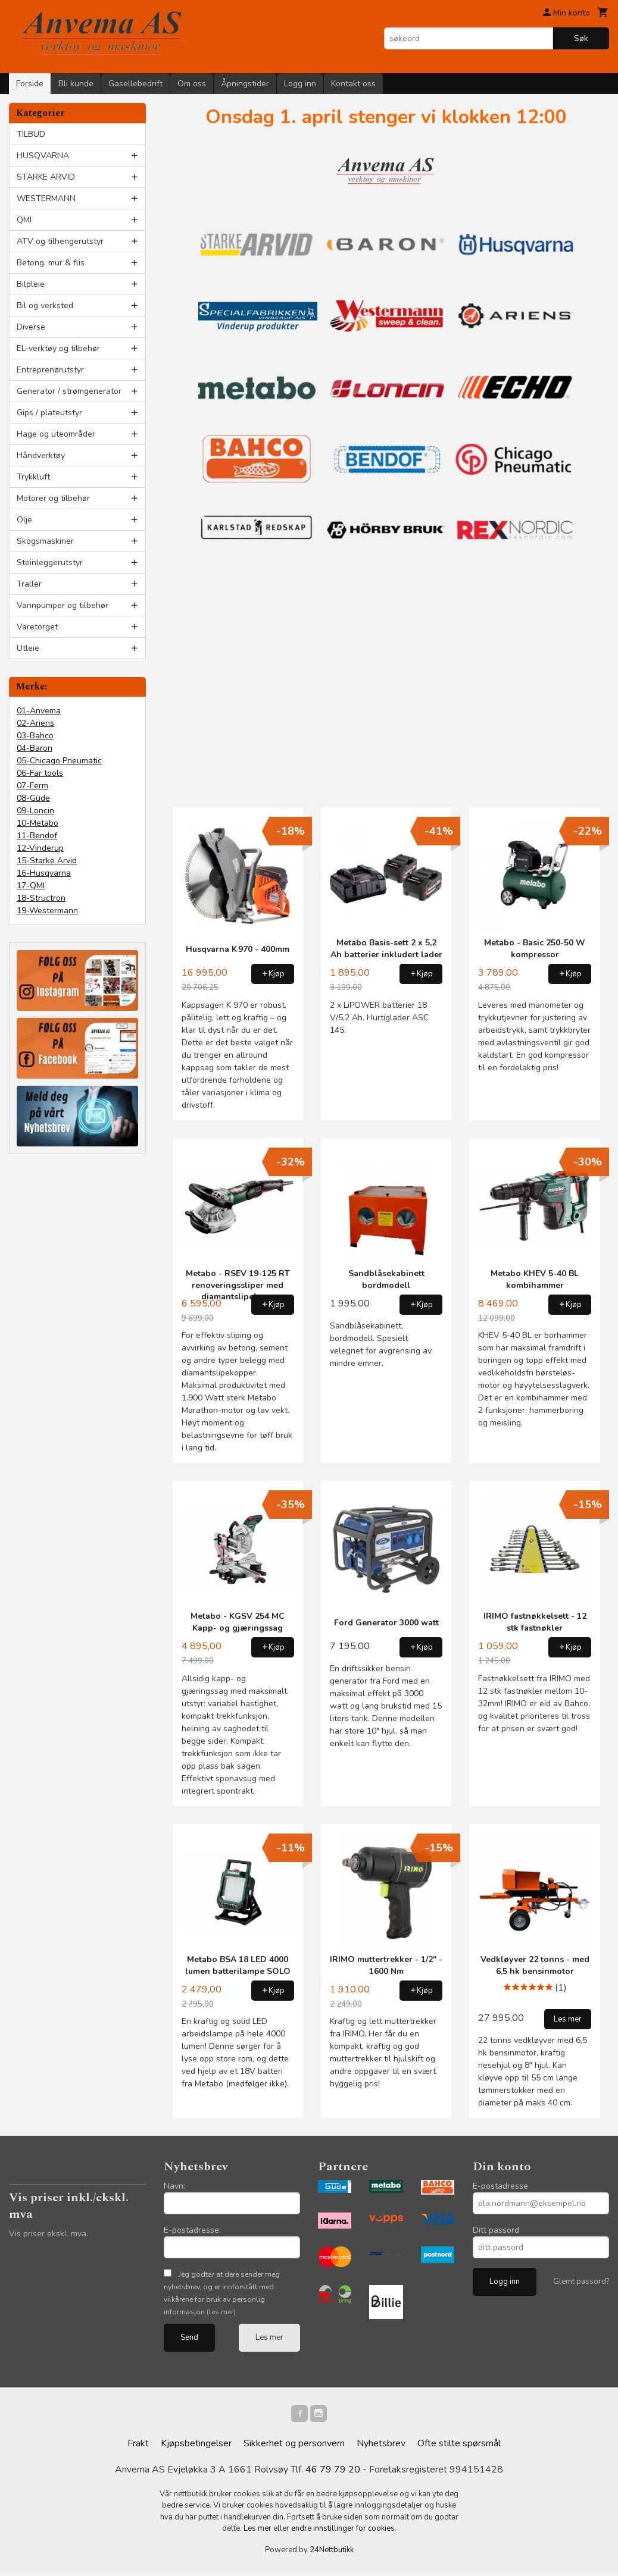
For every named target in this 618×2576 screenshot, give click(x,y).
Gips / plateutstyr (49, 412)
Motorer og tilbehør (53, 498)
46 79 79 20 (332, 2471)
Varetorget (37, 626)
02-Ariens (35, 723)
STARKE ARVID (46, 177)
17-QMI (31, 885)
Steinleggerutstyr (50, 562)
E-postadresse (500, 2186)
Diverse (31, 327)
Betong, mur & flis (51, 262)
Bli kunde (75, 83)
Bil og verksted (45, 305)
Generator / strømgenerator (69, 391)
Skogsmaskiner (45, 541)
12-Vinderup (40, 848)
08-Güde (33, 798)
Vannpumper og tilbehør (62, 605)
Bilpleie (31, 284)
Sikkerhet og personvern (294, 2445)
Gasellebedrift (135, 83)
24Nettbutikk (332, 2552)
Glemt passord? (581, 2281)
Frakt (138, 2445)
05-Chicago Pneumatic (59, 760)
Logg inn (300, 83)
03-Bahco (35, 735)
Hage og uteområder (56, 434)
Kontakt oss (353, 83)
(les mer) (221, 2312)
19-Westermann (47, 910)
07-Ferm (32, 785)
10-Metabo (37, 823)
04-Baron (34, 748)
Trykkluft (33, 476)
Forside (29, 83)
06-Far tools (40, 773)
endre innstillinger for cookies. (344, 2530)
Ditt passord (496, 2230)
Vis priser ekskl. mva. (48, 2233)
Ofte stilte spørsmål (459, 2445)
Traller (29, 584)
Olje (24, 519)
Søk (581, 38)
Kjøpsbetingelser (196, 2445)
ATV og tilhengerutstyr (60, 241)
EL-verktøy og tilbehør (58, 348)
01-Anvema (39, 710)
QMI (24, 219)
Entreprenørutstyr (50, 369)
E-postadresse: (192, 2230)
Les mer (269, 2337)
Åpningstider (245, 83)
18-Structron (41, 898)
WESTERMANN (46, 198)
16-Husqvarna (44, 873)
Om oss (191, 83)
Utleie (28, 648)
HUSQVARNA (43, 155)
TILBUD (31, 134)
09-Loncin (35, 810)
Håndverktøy (41, 455)
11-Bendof (37, 835)
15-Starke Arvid (47, 860)
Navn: (174, 2186)
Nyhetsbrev (381, 2445)
